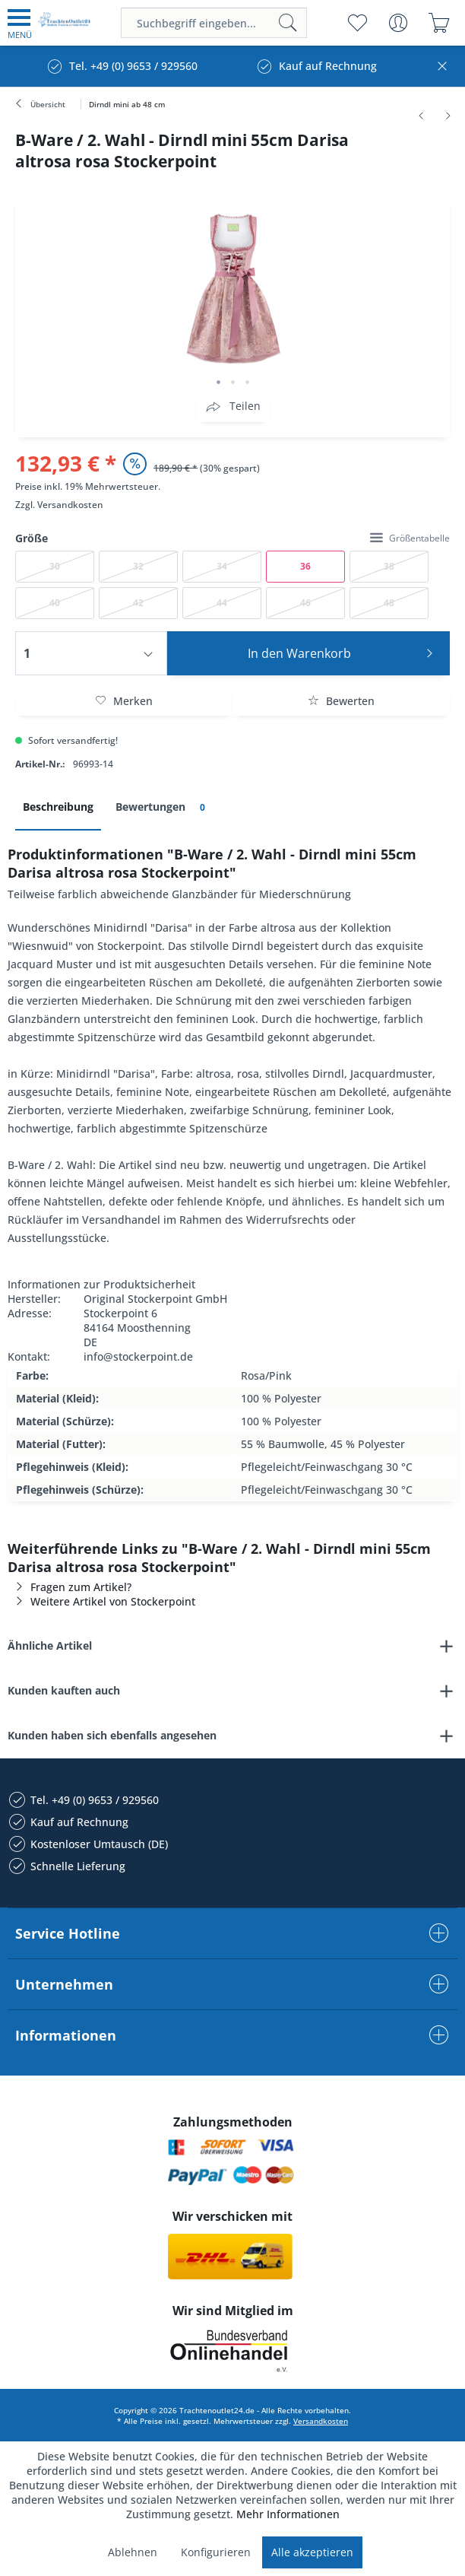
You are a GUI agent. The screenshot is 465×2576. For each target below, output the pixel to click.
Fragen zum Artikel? (69, 1587)
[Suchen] (288, 23)
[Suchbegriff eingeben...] (214, 23)
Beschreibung (58, 806)
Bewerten (341, 701)
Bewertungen (162, 807)
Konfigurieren (216, 2552)
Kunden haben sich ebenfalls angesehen (112, 1735)
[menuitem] (20, 23)
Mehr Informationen (288, 2514)
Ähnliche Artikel (50, 1645)
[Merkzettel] (357, 23)
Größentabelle (410, 538)
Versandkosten (70, 504)
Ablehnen (132, 2552)
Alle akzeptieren (312, 2552)
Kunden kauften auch (64, 1690)
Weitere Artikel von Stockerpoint (101, 1601)
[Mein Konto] (398, 23)
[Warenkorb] (439, 23)
